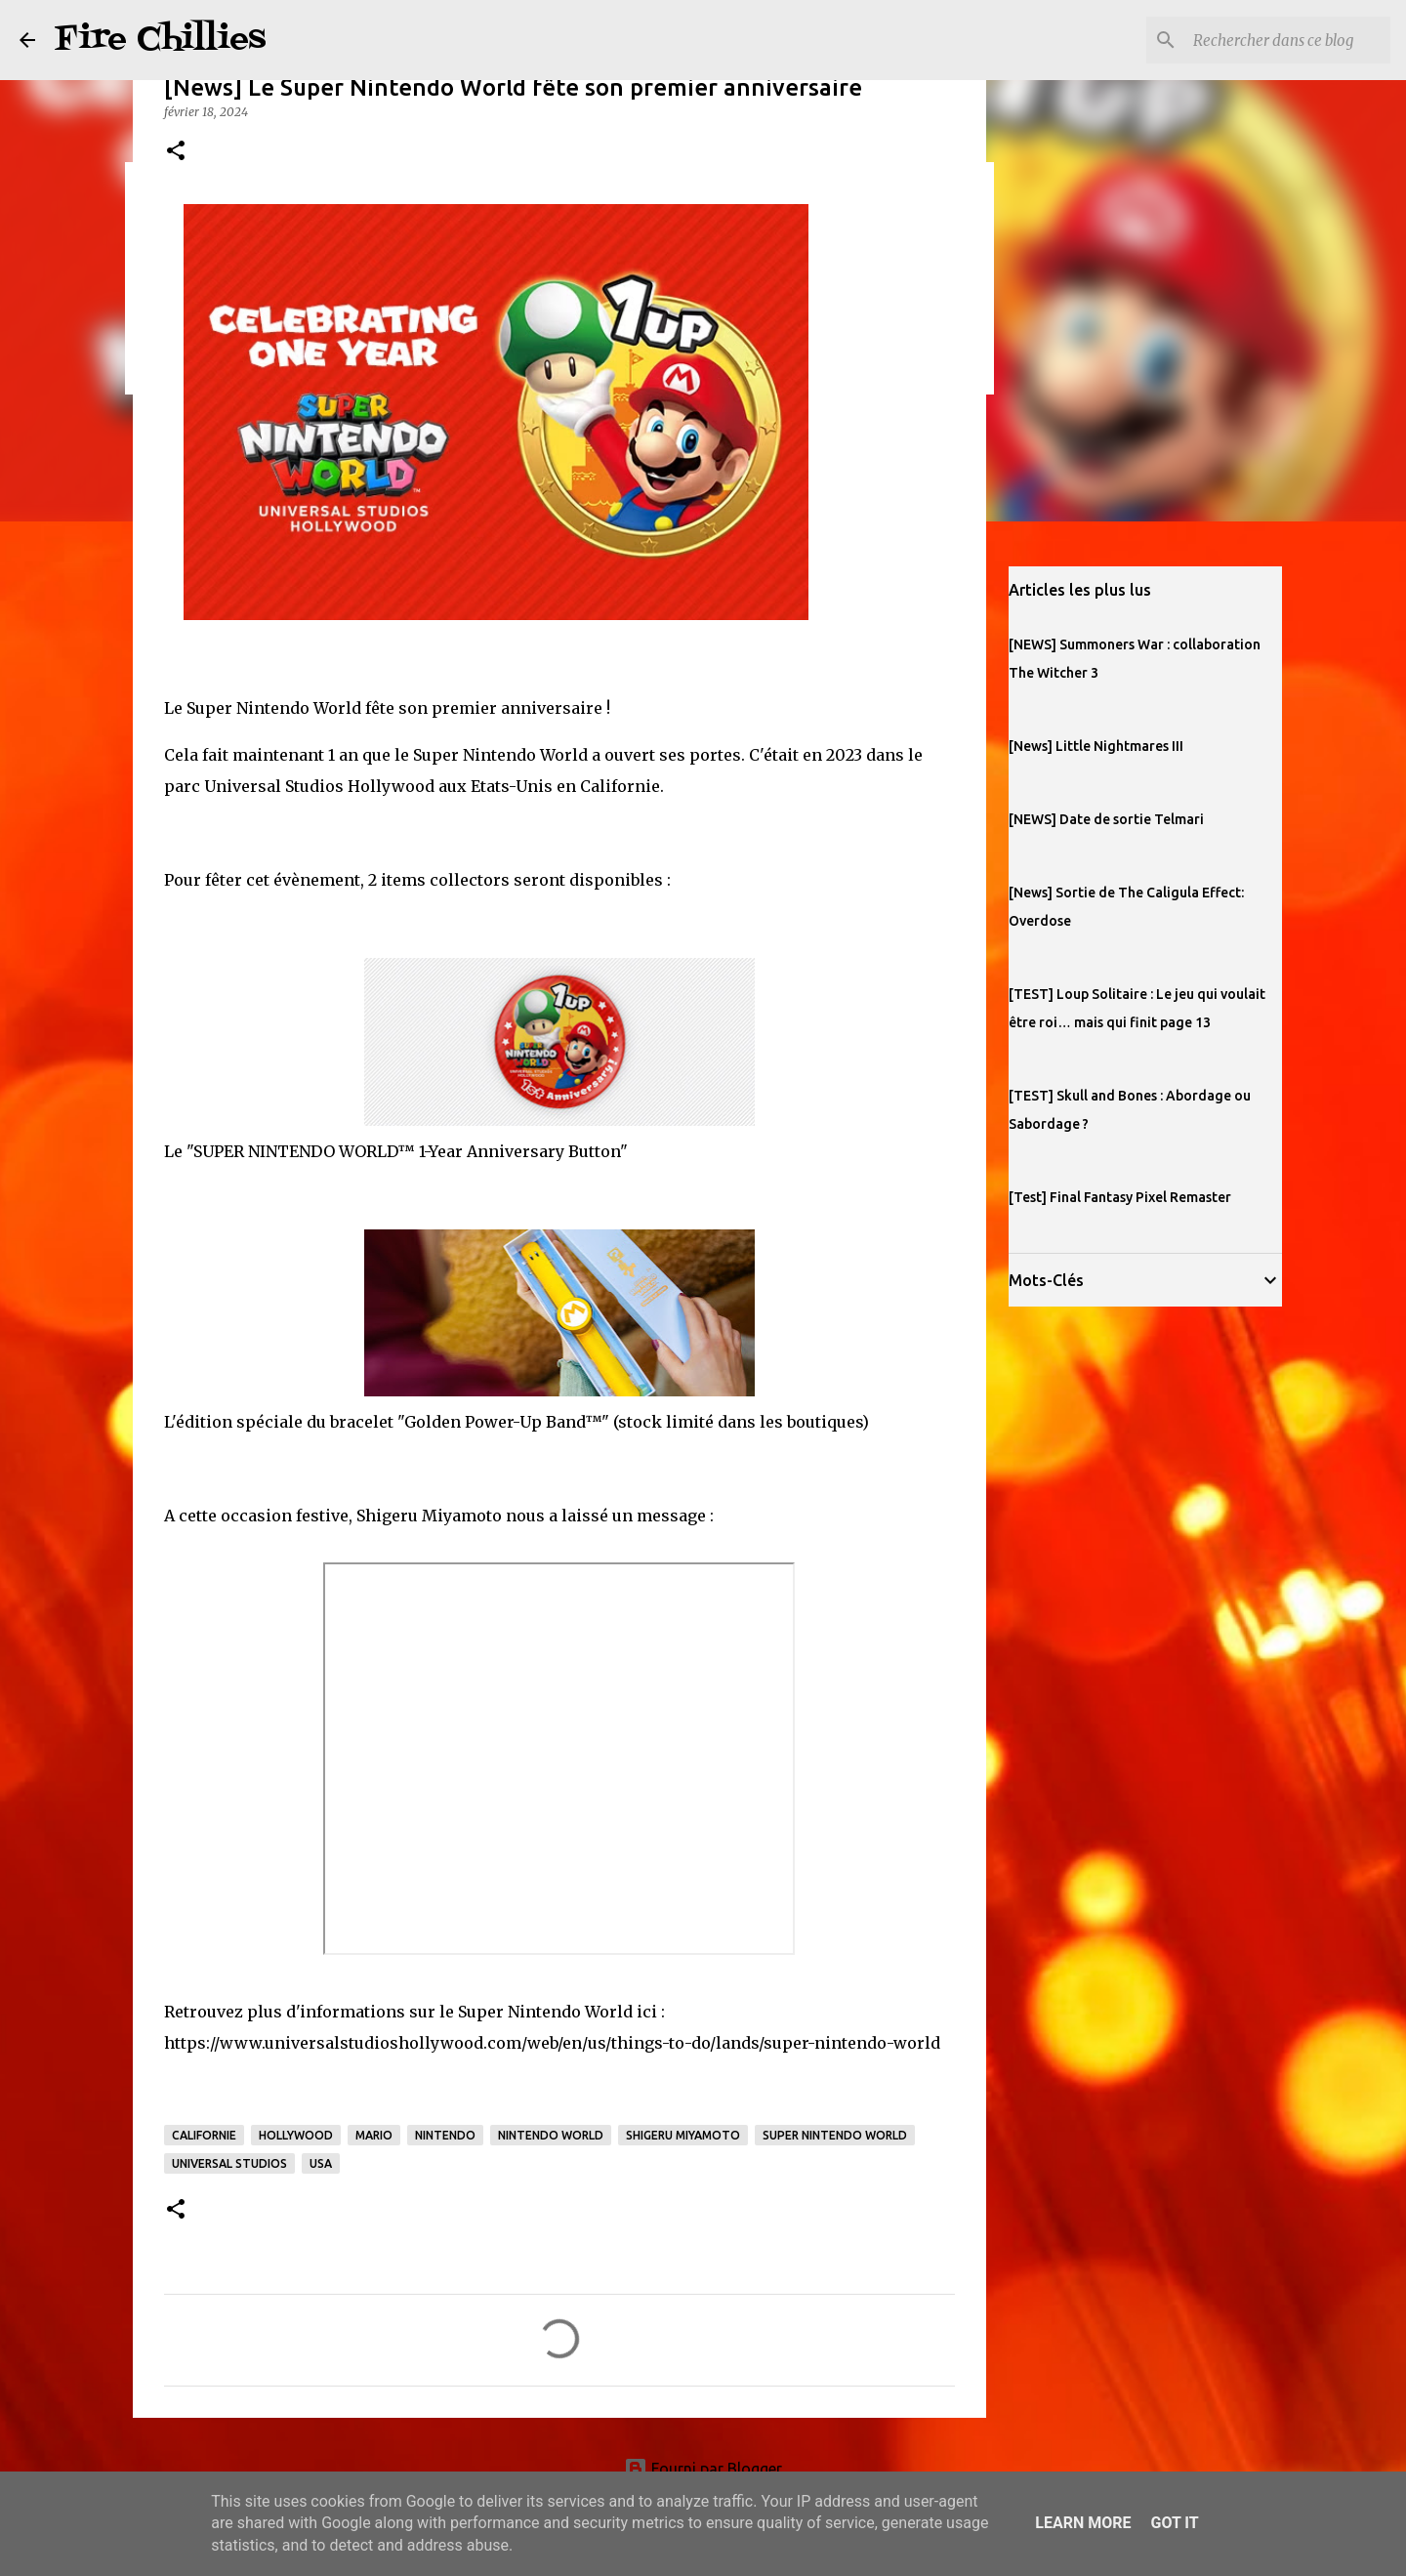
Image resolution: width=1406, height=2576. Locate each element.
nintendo (445, 2135)
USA (321, 2163)
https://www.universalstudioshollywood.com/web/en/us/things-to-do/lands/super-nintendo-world (552, 2043)
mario (374, 2135)
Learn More (1083, 2523)
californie (204, 2135)
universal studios (229, 2163)
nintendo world (550, 2135)
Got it (1174, 2523)
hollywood (296, 2135)
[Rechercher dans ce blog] (1287, 40)
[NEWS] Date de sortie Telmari (1106, 819)
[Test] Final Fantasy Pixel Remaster (1120, 1197)
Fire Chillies (160, 39)
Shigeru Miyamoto (683, 2135)
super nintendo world (835, 2135)
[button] (175, 152)
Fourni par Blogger (703, 2468)
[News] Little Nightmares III (1096, 746)
